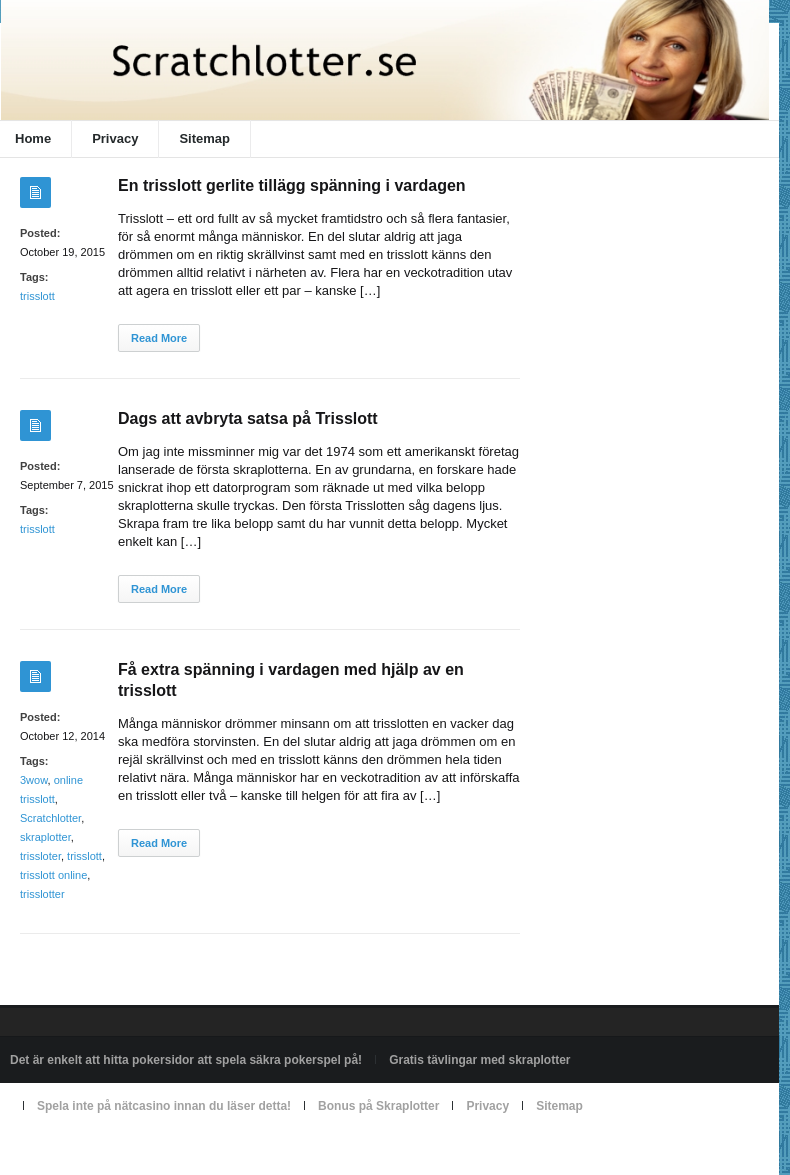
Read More (159, 338)
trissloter (40, 856)
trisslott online (53, 875)
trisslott (37, 296)
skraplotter (45, 837)
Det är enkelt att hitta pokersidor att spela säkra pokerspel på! (186, 1060)
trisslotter (42, 894)
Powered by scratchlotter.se (83, 1152)
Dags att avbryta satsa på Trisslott (248, 418)
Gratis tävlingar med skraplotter (479, 1060)
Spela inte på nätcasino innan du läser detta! (164, 1106)
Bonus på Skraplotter (378, 1106)
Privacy (115, 138)
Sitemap (204, 138)
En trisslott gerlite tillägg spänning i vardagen (292, 185)
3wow (34, 780)
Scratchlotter (50, 818)
